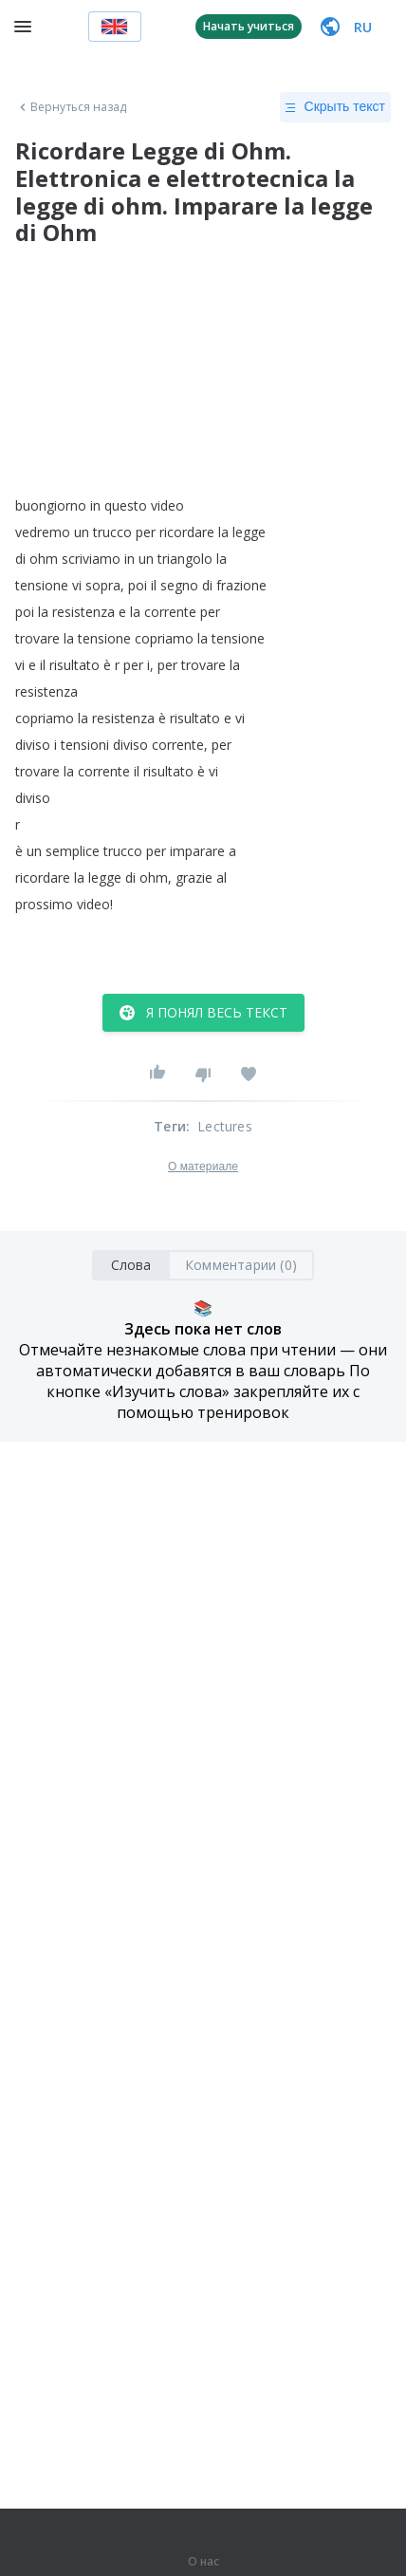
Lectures (224, 1126)
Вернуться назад (71, 107)
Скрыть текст (335, 107)
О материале (203, 1166)
